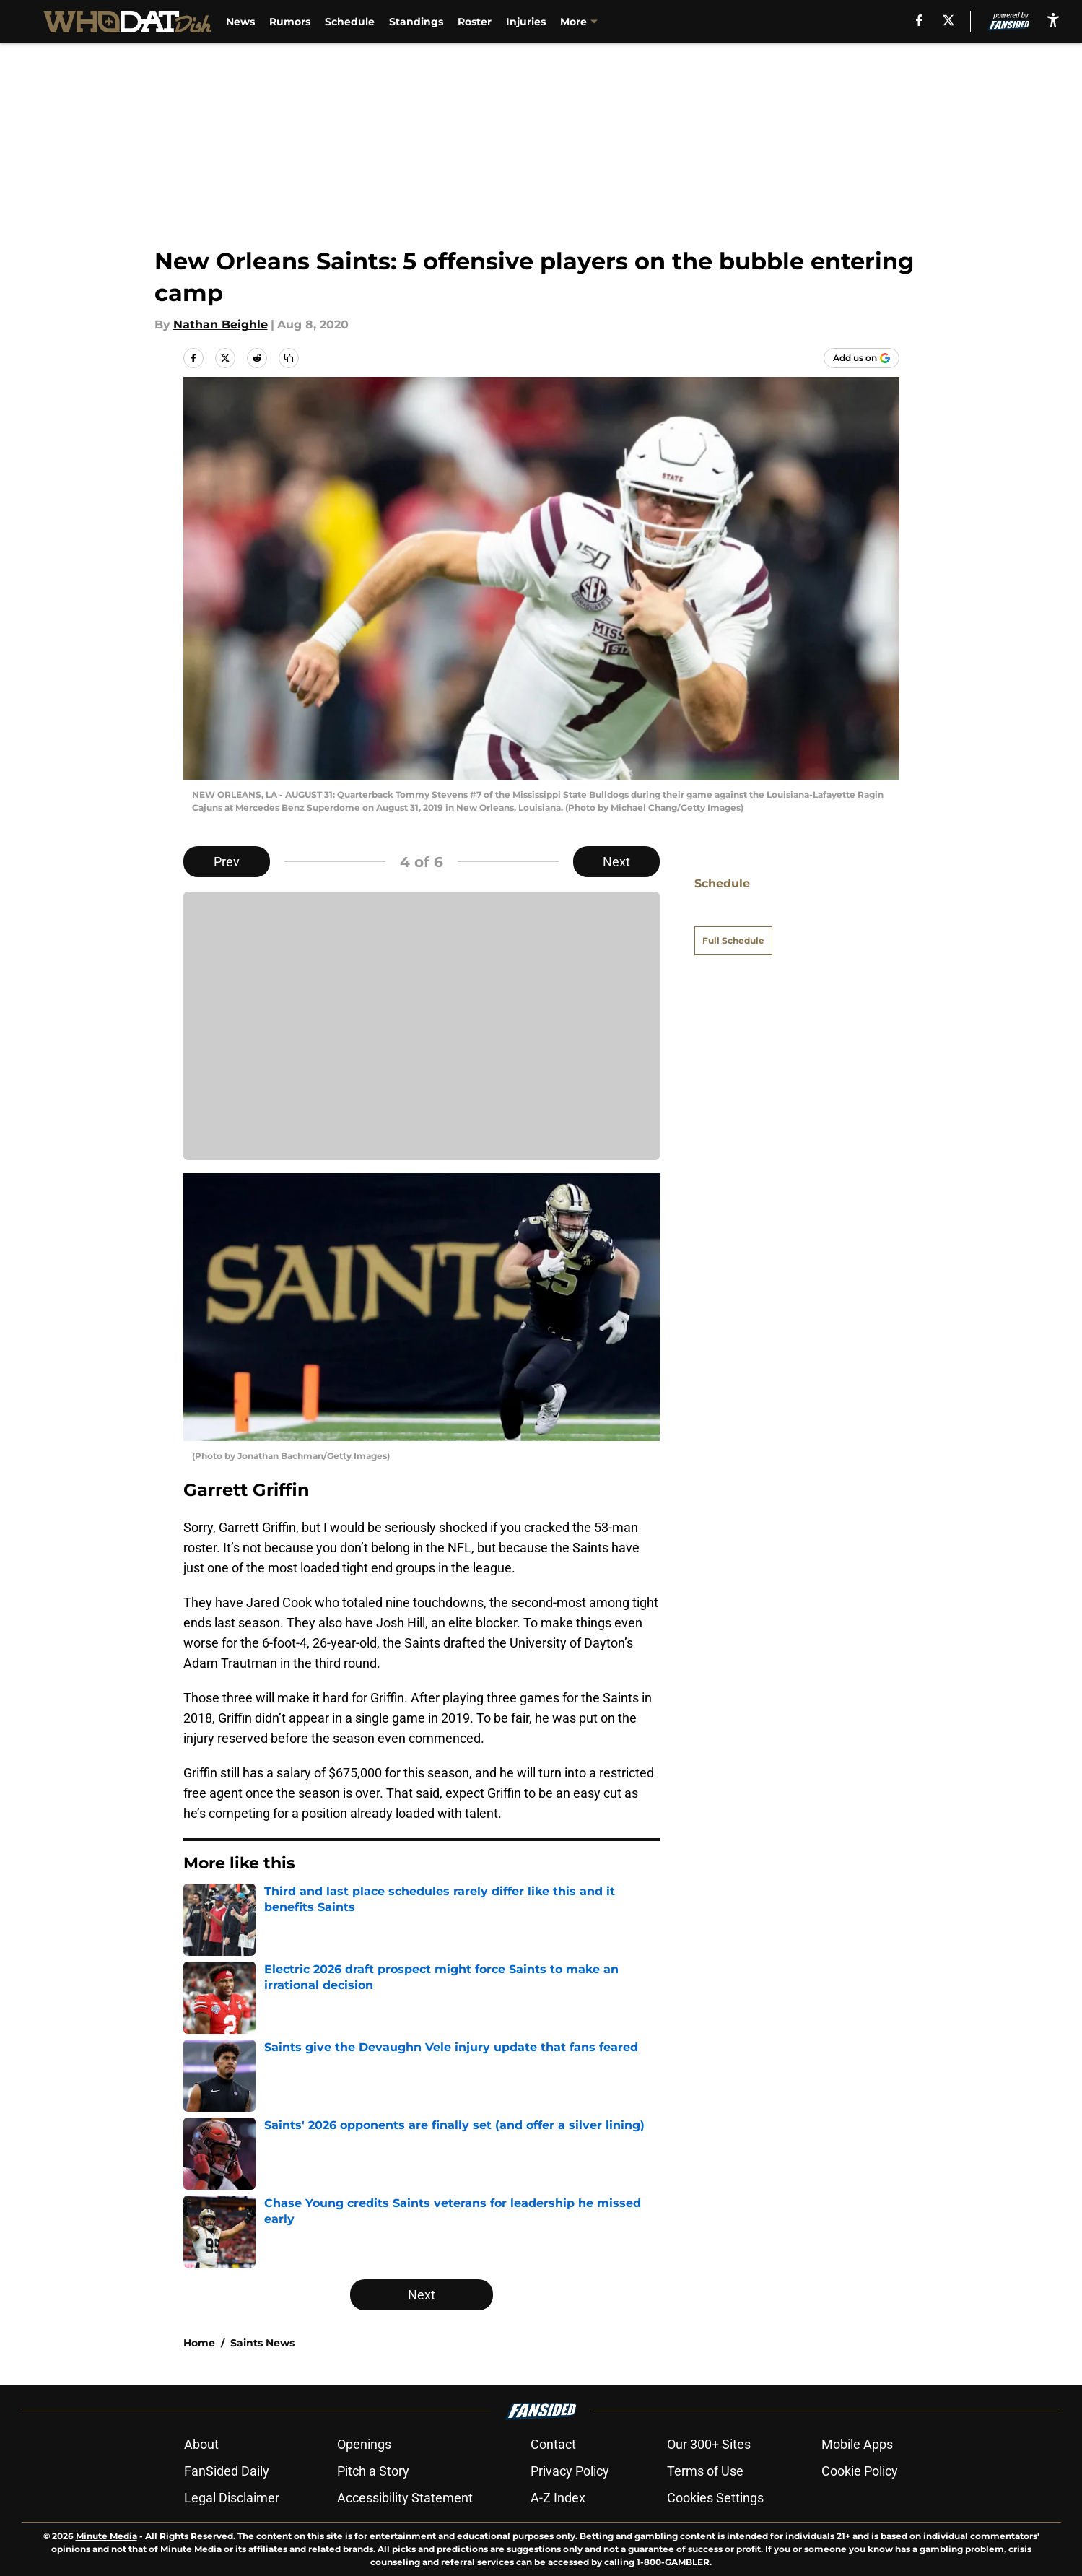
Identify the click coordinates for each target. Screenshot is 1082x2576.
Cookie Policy (859, 2471)
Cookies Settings (715, 2497)
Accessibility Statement (405, 2497)
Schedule (350, 21)
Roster (475, 21)
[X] (948, 20)
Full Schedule (733, 915)
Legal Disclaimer (231, 2497)
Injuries (526, 21)
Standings (416, 21)
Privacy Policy (570, 2471)
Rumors (289, 21)
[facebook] (919, 20)
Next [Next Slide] (616, 861)
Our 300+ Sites (709, 2444)
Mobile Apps (857, 2444)
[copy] (289, 358)
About (201, 2444)
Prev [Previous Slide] (227, 861)
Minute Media (106, 2536)
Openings (364, 2444)
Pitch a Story (373, 2471)
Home (199, 2342)
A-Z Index (558, 2497)
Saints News (262, 2342)
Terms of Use (705, 2471)
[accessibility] (1053, 19)
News (240, 21)
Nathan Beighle (220, 324)
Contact (553, 2444)
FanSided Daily (226, 2471)
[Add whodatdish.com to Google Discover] (861, 358)
